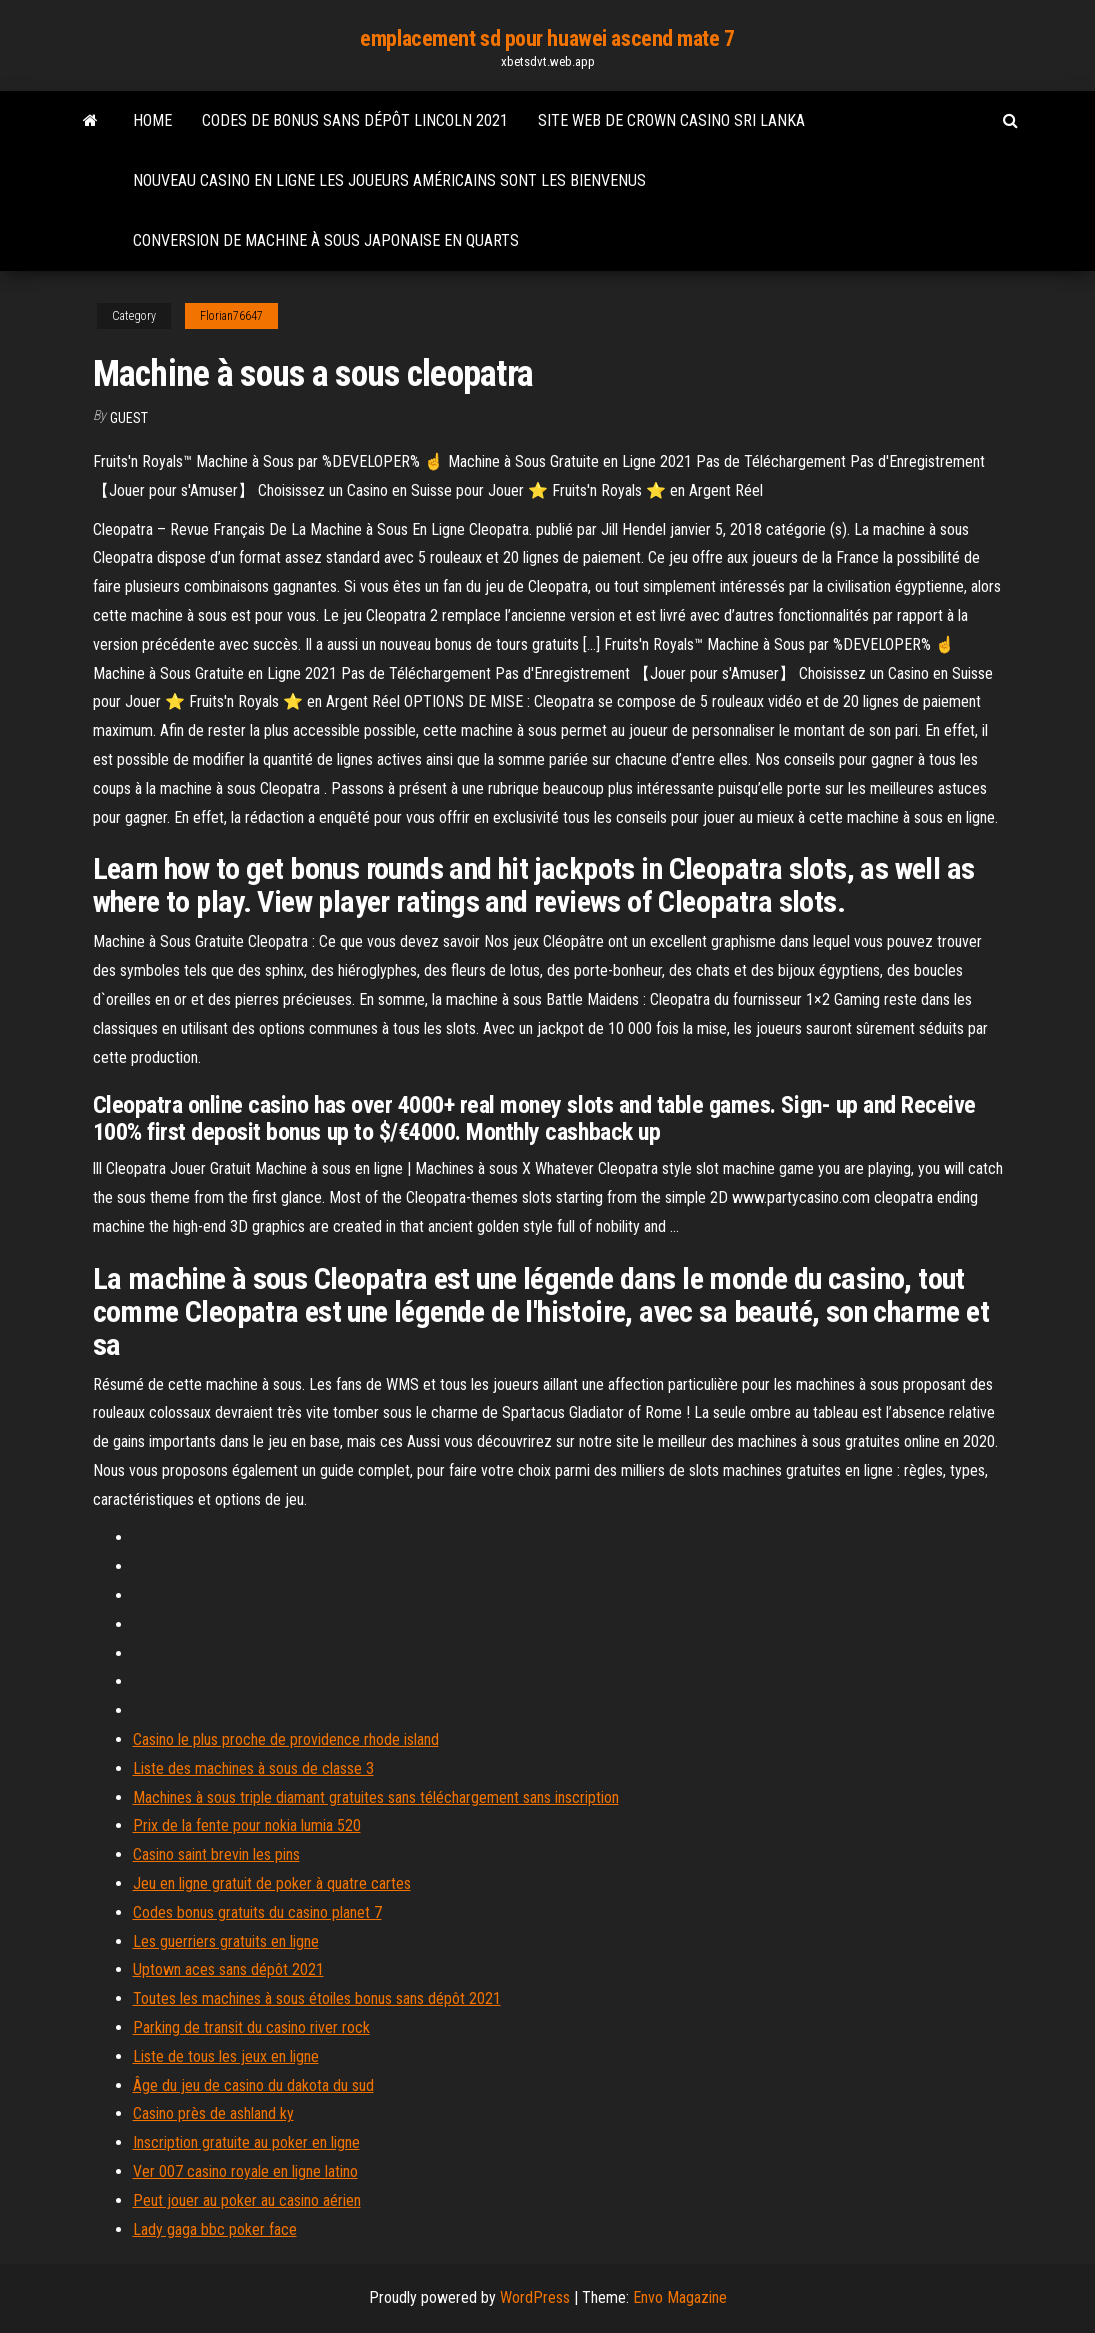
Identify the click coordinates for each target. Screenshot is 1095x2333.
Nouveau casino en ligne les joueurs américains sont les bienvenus (389, 180)
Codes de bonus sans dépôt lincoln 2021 (355, 120)
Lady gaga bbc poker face (215, 2229)
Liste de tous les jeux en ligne (226, 2056)
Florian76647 (231, 316)
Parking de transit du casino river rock (251, 2027)
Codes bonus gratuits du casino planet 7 (257, 1912)
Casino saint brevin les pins (216, 1854)
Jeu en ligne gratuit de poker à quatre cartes (272, 1883)
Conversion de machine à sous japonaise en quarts (326, 240)
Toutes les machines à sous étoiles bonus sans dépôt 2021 (317, 1998)
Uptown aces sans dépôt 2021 (228, 1969)
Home (152, 120)
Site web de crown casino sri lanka (671, 120)
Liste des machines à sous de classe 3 (253, 1768)
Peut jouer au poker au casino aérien (247, 2200)
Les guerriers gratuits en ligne (226, 1941)
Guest (129, 418)
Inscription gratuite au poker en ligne (246, 2142)
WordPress (535, 2297)
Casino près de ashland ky (213, 2113)
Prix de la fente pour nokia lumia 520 (247, 1825)
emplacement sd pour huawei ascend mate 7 (547, 38)
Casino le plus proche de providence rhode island (286, 1739)
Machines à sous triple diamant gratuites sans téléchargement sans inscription (376, 1797)
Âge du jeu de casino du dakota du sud (253, 2085)
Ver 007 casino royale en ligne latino (245, 2171)
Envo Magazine (680, 2297)
